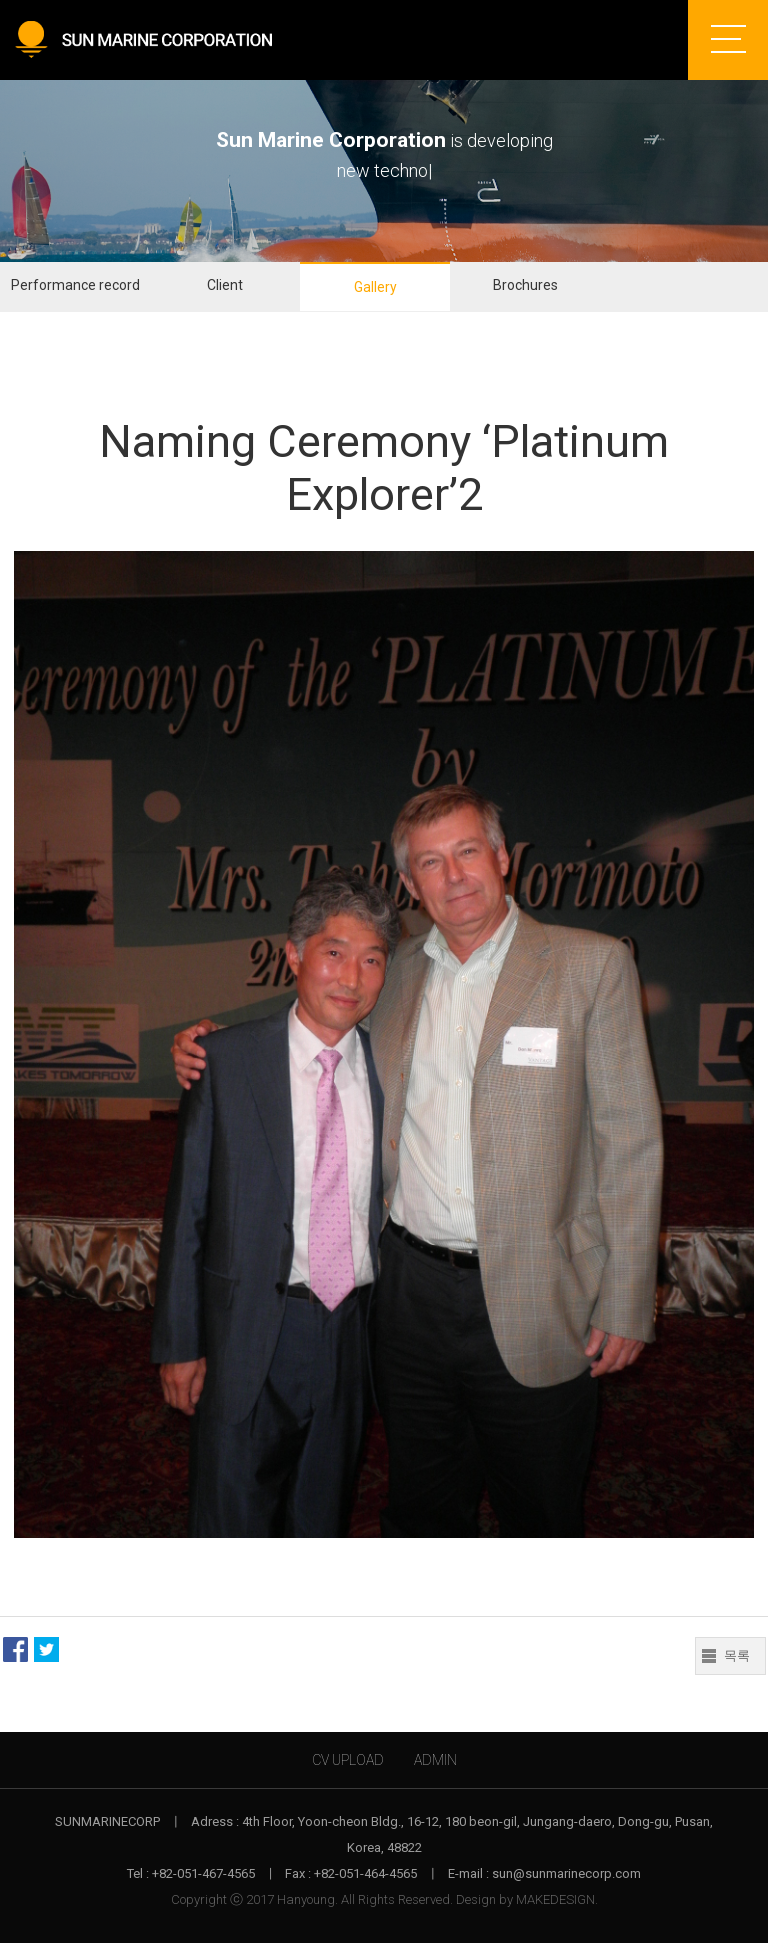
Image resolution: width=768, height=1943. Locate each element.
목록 (737, 1655)
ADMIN (435, 1760)
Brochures (525, 285)
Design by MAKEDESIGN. (527, 1899)
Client (225, 285)
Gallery (375, 287)
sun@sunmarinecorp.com (566, 1873)
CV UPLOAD (348, 1760)
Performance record (75, 285)
